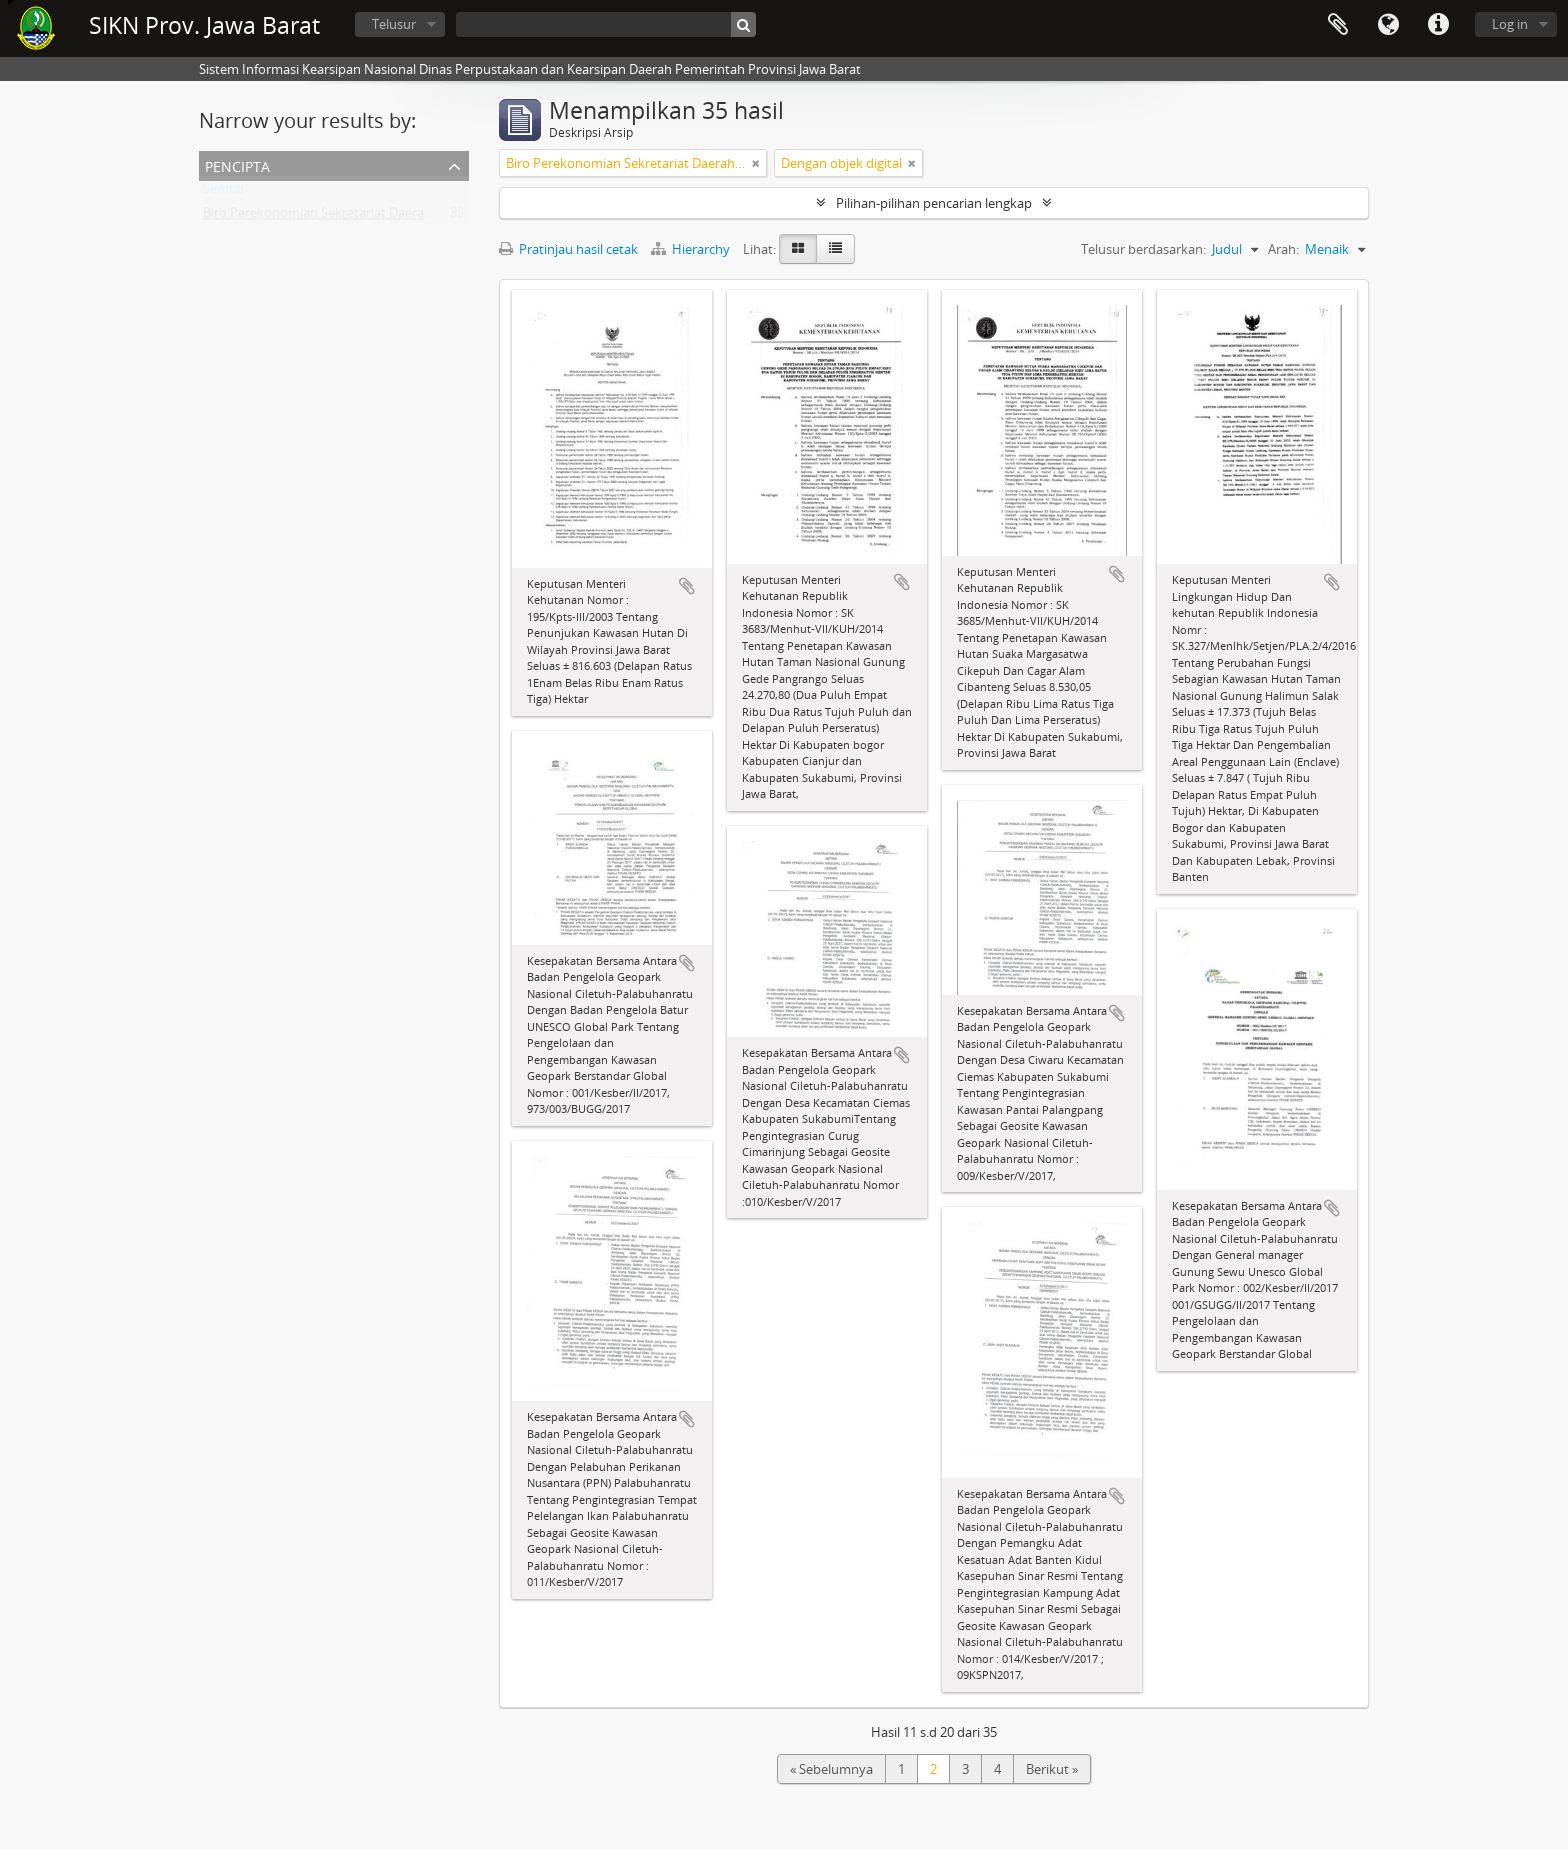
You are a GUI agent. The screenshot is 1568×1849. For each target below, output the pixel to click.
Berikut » (1052, 1769)
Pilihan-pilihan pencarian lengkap (934, 203)
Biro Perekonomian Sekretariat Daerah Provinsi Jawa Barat (375, 217)
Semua (223, 193)
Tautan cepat (1438, 25)
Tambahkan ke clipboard (687, 586)
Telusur (394, 24)
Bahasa (1388, 25)
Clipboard (1338, 25)
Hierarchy (692, 249)
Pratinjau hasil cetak (568, 249)
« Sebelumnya (831, 1769)
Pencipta (237, 164)
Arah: (1283, 249)
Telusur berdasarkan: (1143, 249)
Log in (1510, 24)
